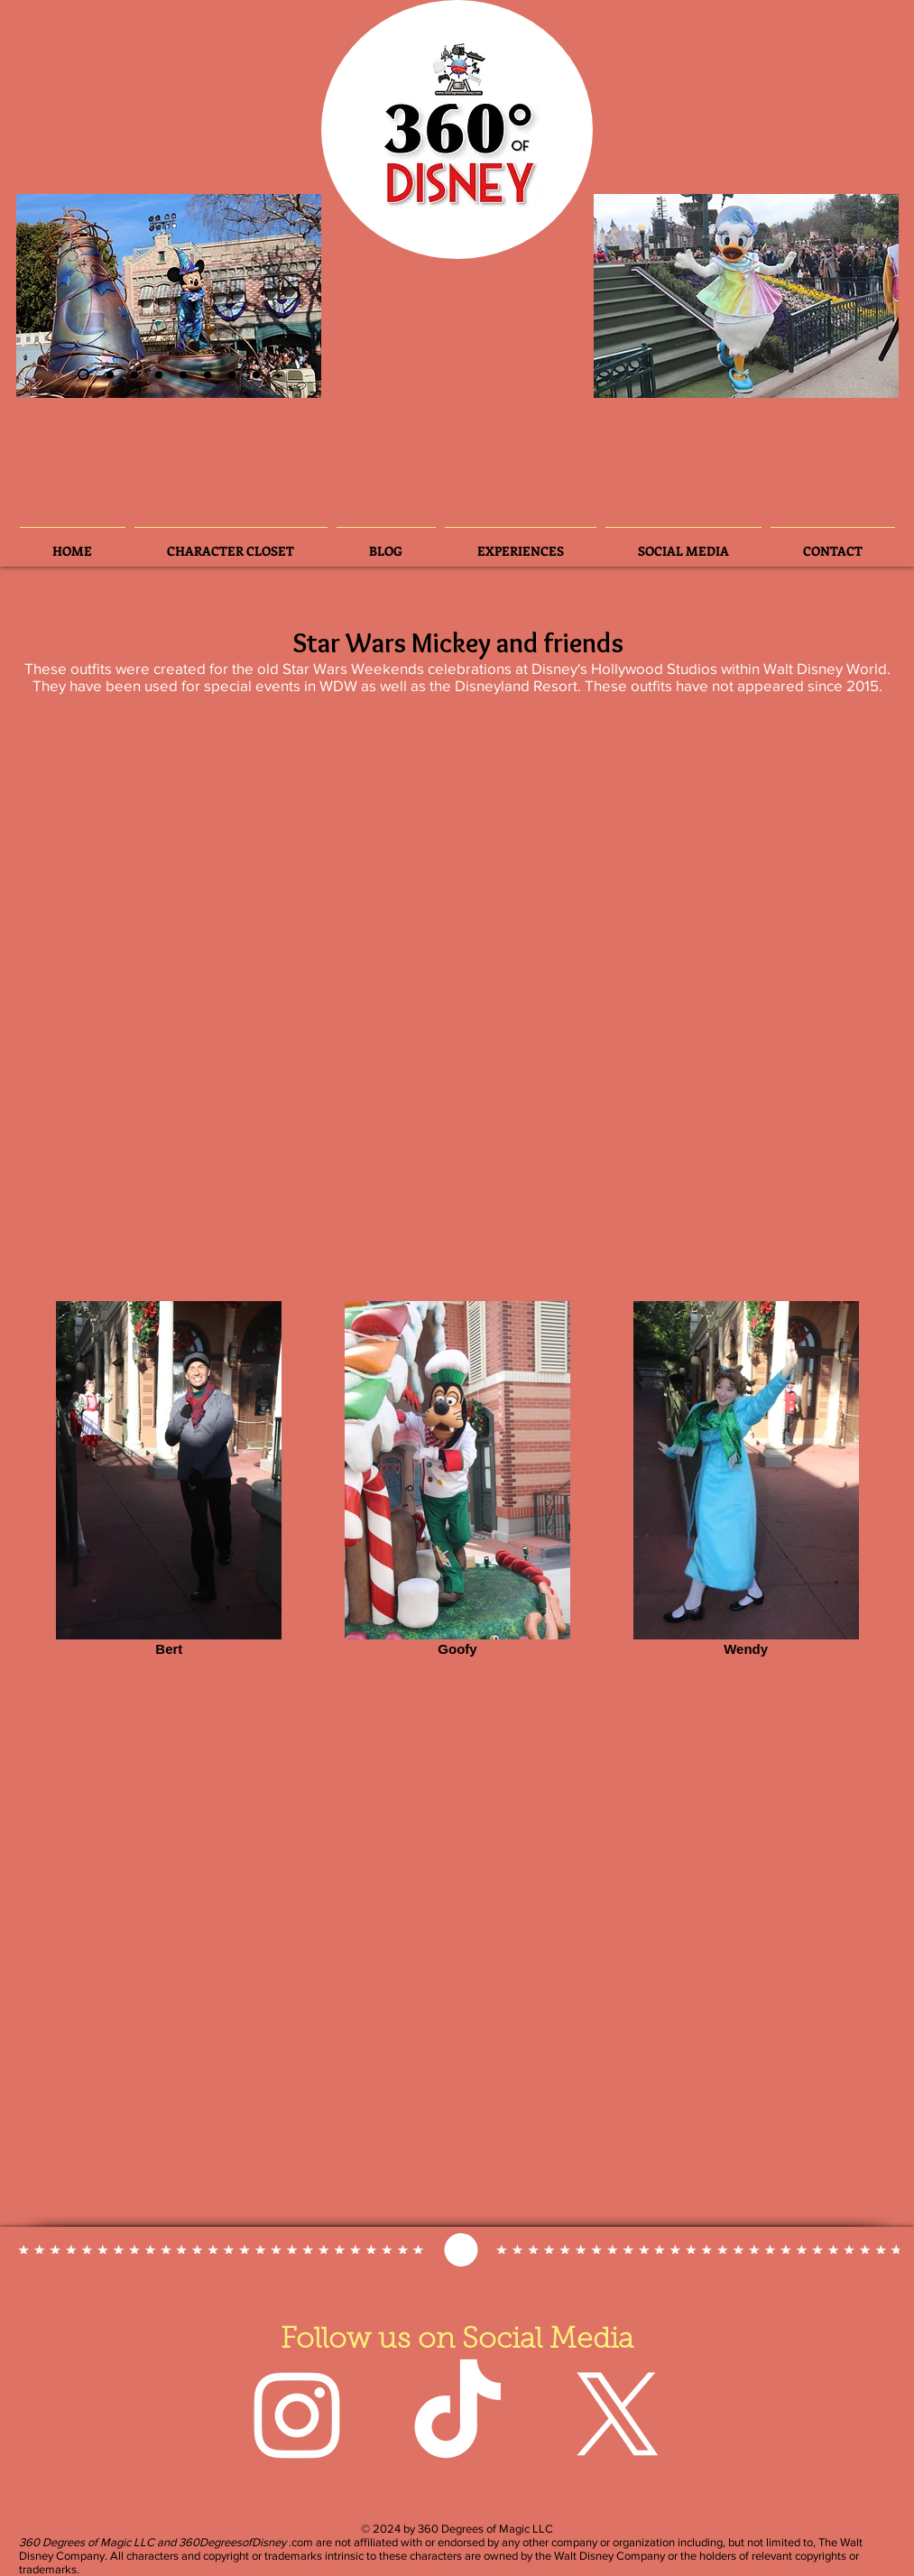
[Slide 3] (110, 374)
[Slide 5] (207, 374)
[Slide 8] (256, 374)
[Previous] (45, 296)
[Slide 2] (83, 375)
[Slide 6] (134, 374)
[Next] (292, 296)
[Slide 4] (158, 374)
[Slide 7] (231, 374)
